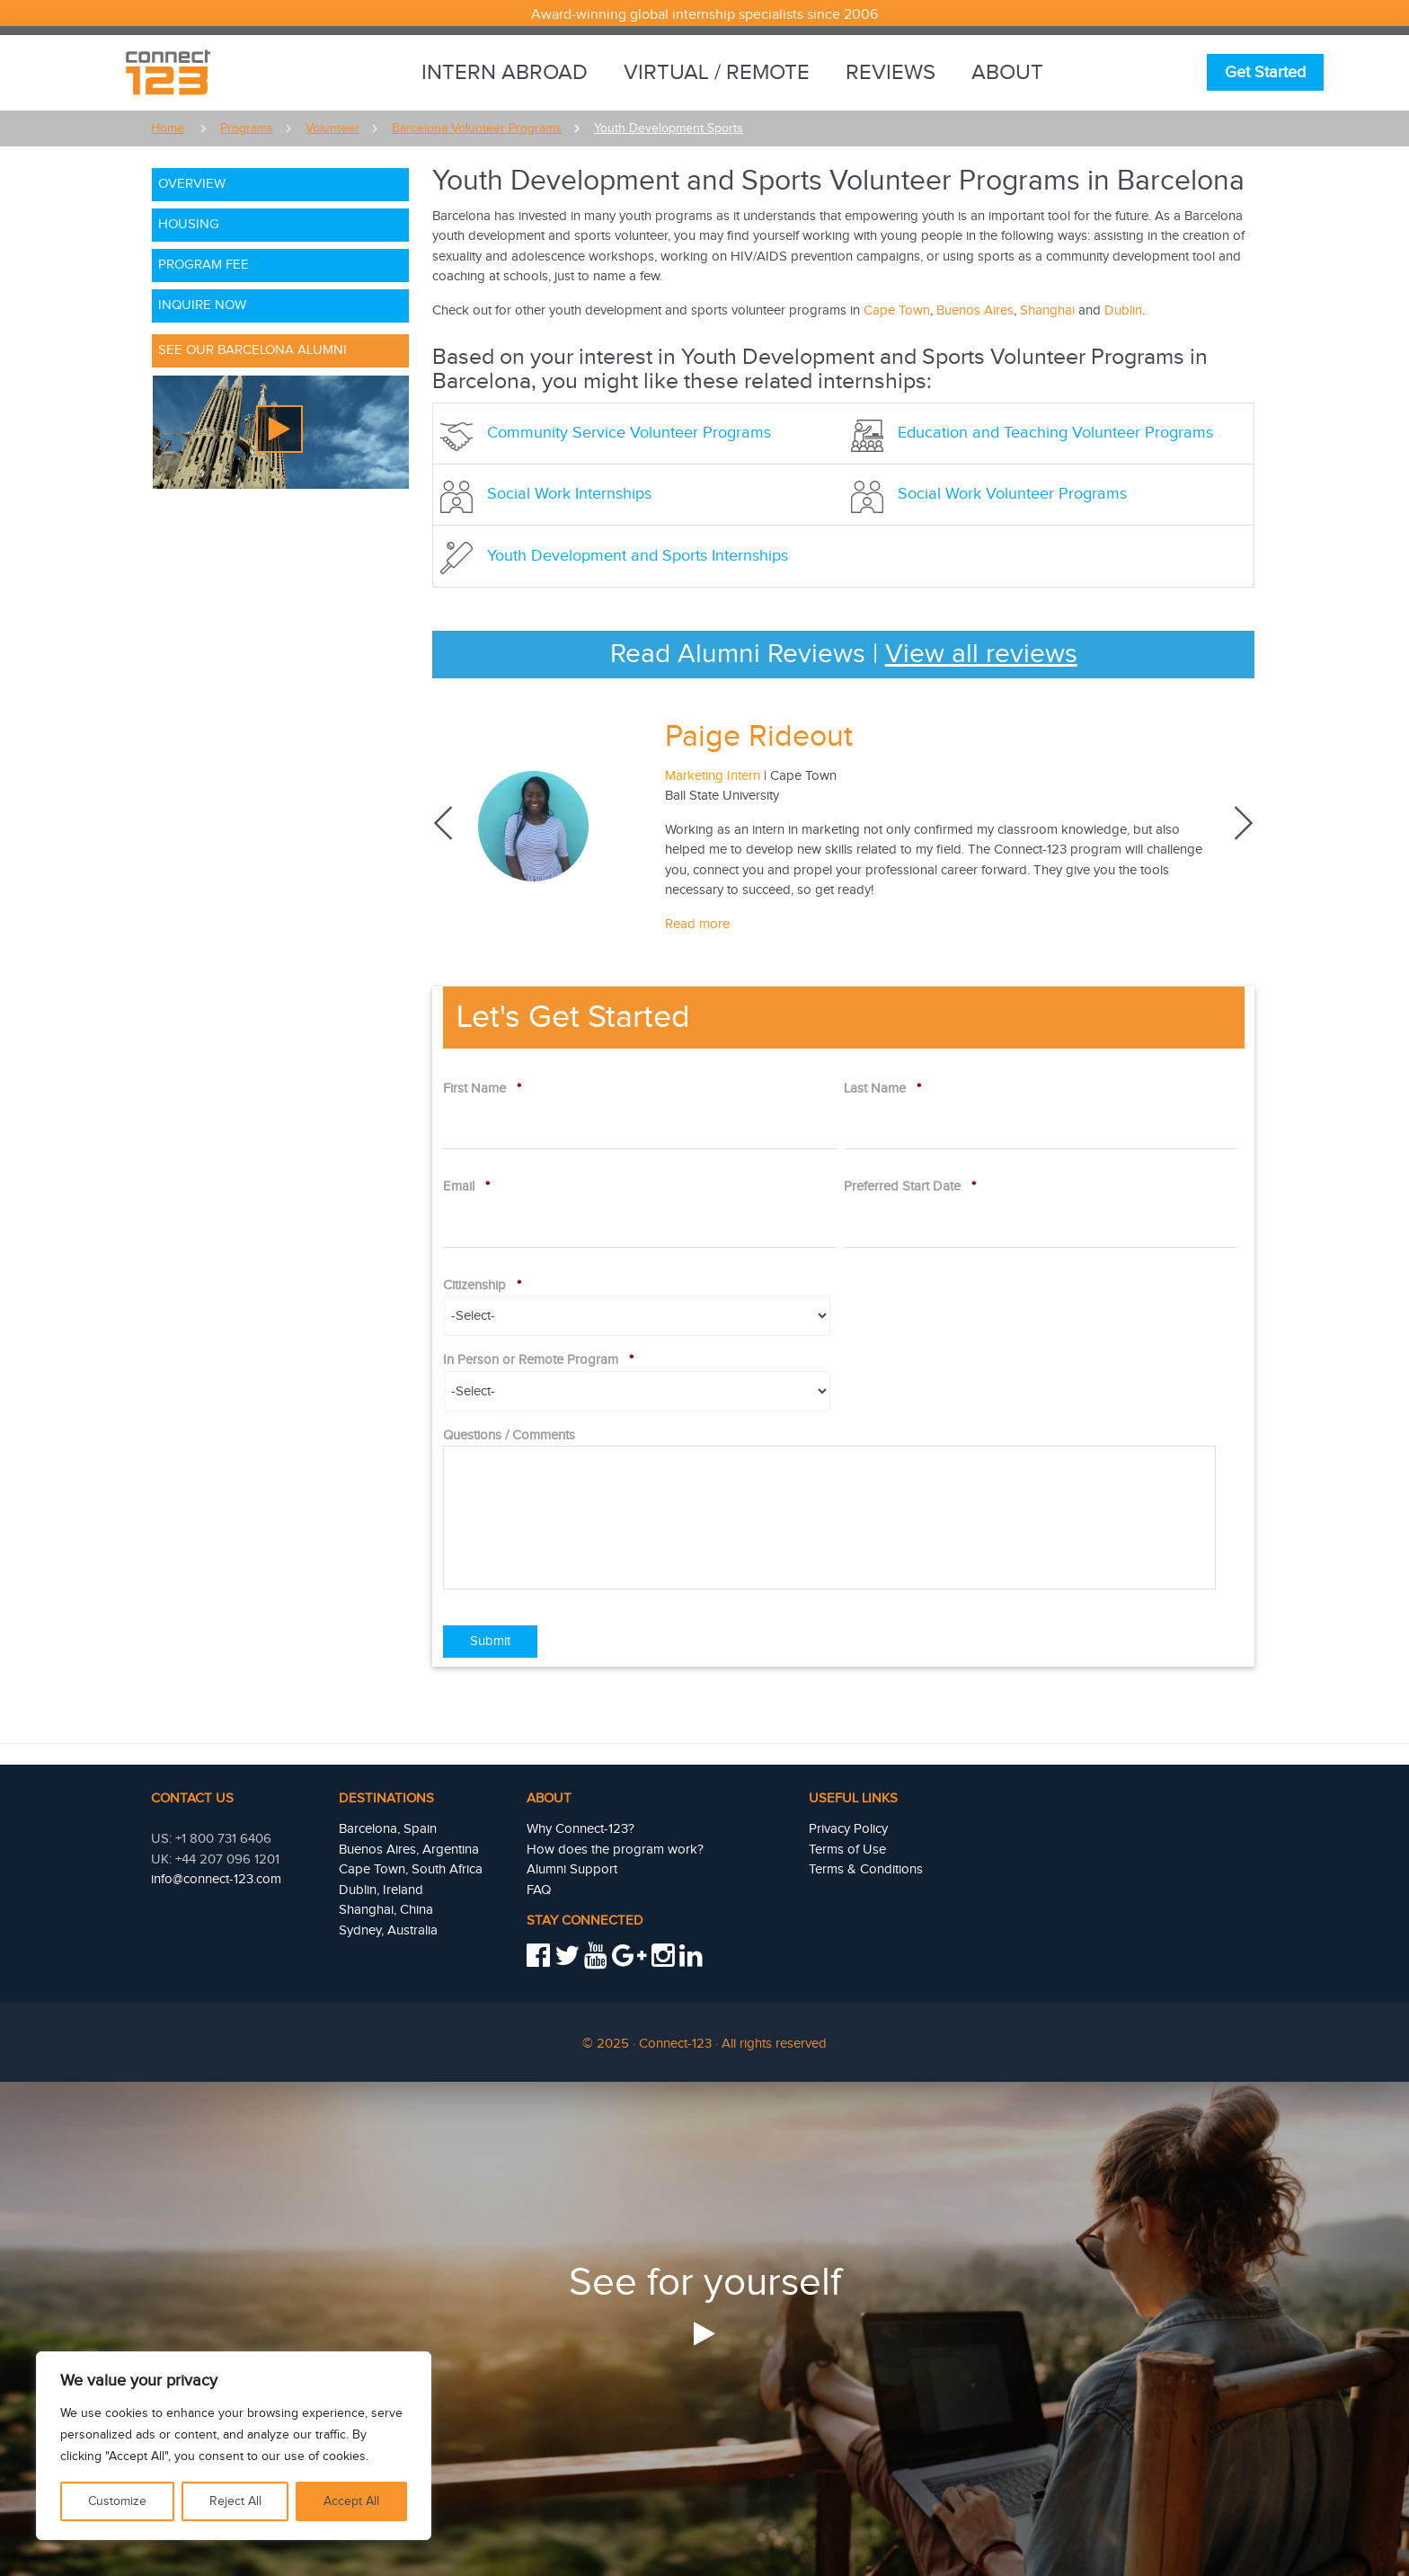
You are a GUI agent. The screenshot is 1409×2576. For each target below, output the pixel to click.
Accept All (351, 2501)
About (1007, 72)
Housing (188, 224)
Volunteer (332, 128)
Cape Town (897, 310)
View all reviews (981, 654)
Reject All (235, 2501)
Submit (490, 1641)
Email (466, 1186)
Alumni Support (572, 1869)
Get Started (1265, 72)
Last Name (882, 1088)
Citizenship (482, 1285)
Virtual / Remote (717, 72)
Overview (192, 183)
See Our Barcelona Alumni (252, 350)
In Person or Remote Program (538, 1360)
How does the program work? (615, 1849)
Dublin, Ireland (381, 1890)
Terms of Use (847, 1849)
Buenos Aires (975, 310)
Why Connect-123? (580, 1829)
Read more (697, 924)
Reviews (890, 72)
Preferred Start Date (910, 1186)
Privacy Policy (848, 1829)
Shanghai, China (386, 1909)
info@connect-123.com (216, 1879)
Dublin (1123, 310)
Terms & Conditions (866, 1869)
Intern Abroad (504, 72)
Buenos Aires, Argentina (409, 1849)
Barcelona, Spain (388, 1829)
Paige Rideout (759, 737)
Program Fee (203, 264)
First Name (482, 1088)
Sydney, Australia (388, 1930)
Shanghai (1047, 310)
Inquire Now (202, 305)
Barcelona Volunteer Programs (477, 128)
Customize (117, 2501)
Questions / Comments (509, 1435)
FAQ (539, 1890)
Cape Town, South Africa (411, 1869)
